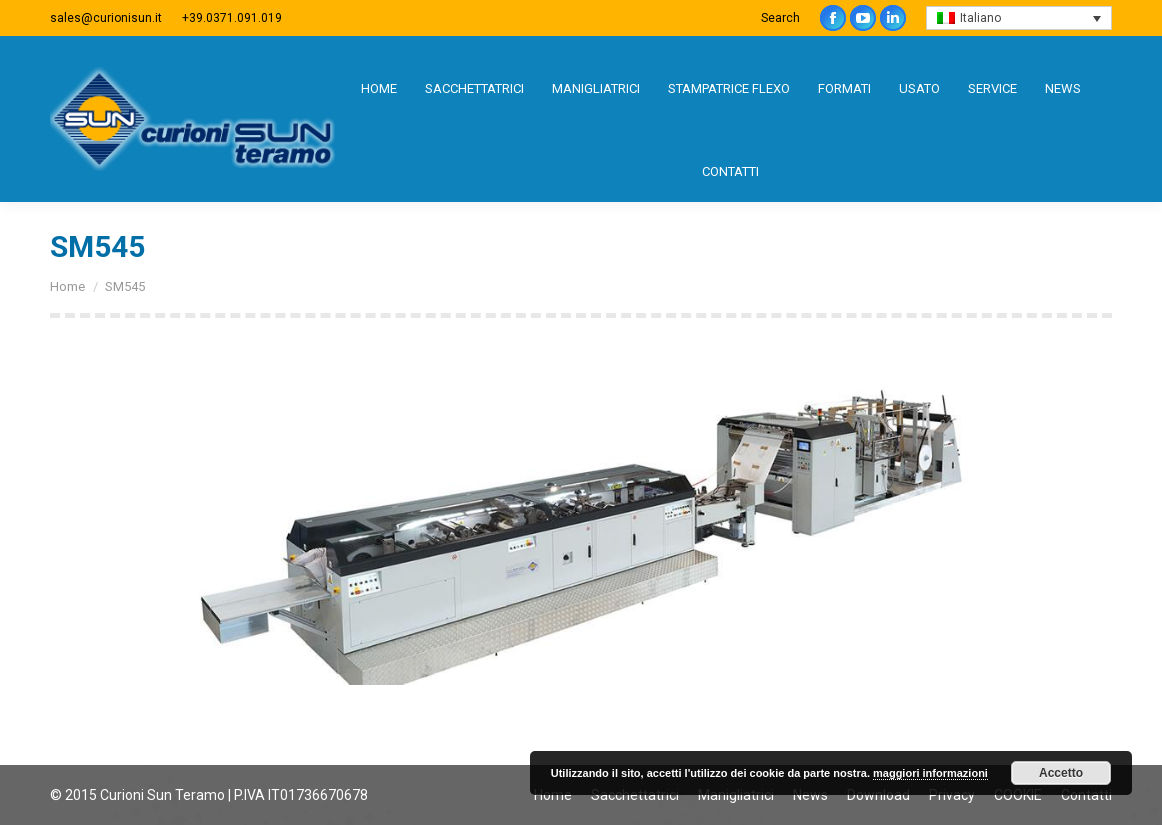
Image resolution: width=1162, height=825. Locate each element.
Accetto (1061, 773)
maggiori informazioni (930, 773)
